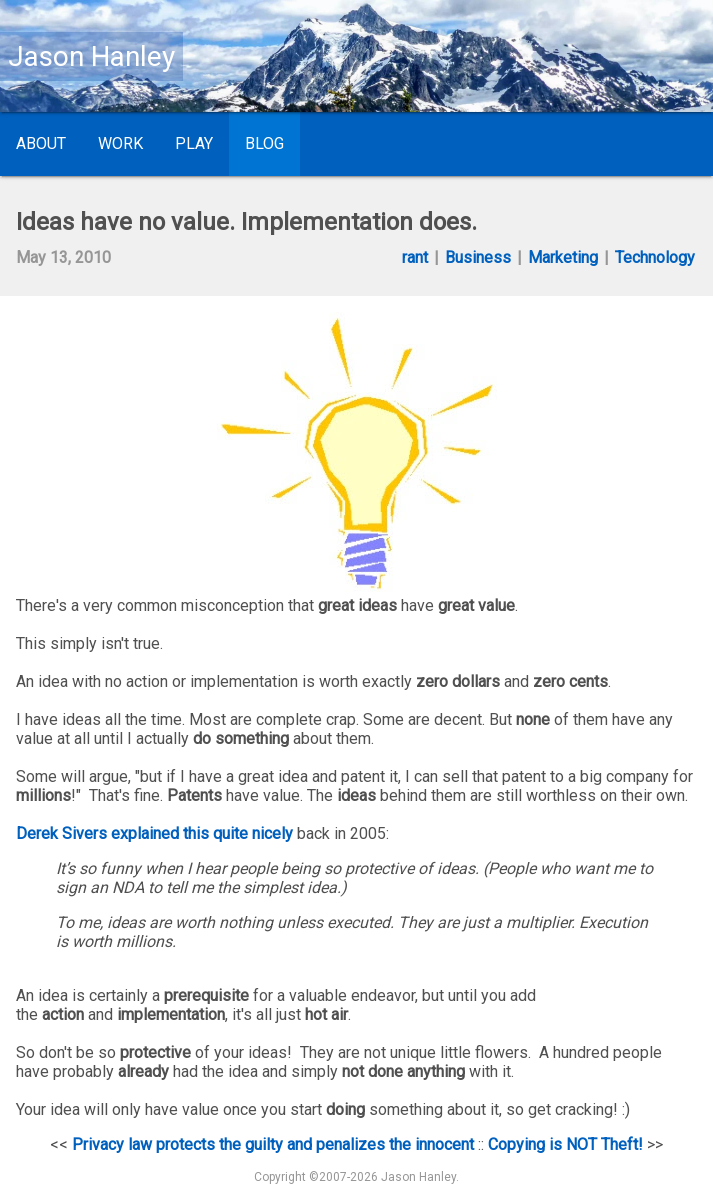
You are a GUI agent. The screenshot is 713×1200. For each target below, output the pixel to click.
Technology (655, 257)
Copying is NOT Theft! (565, 1144)
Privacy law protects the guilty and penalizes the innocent (273, 1144)
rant (415, 257)
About (41, 143)
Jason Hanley (91, 56)
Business (478, 257)
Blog (264, 143)
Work (120, 143)
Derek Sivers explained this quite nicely (154, 833)
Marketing (563, 257)
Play (194, 143)
